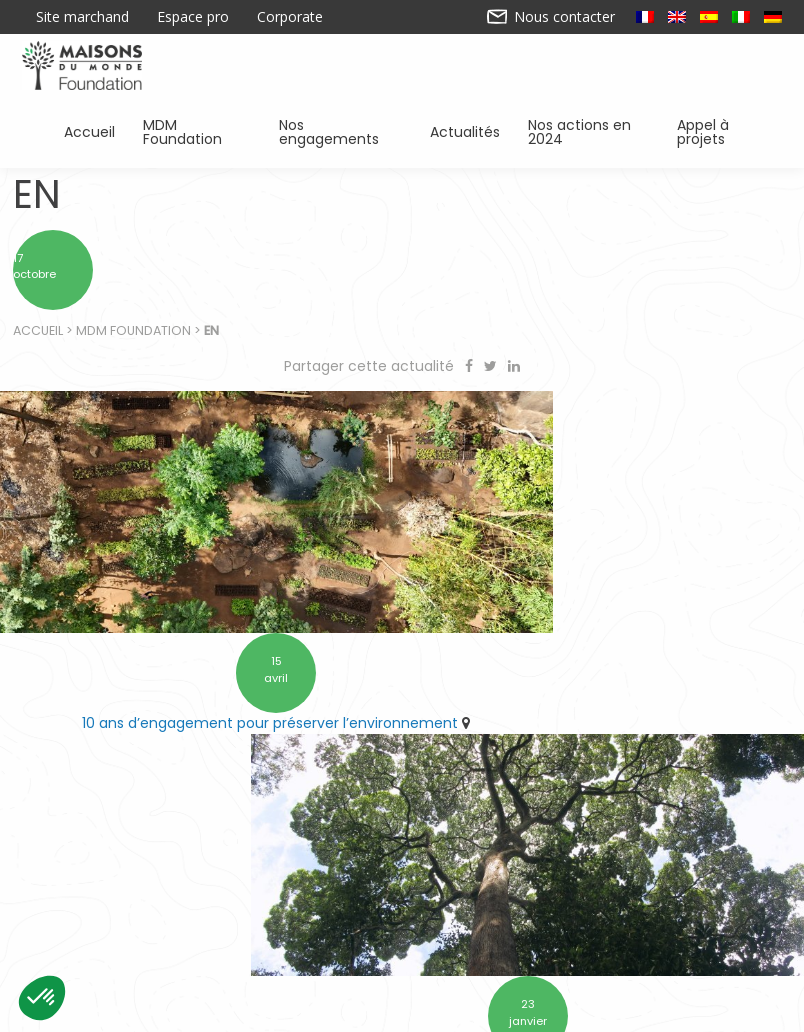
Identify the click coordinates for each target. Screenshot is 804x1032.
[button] (42, 998)
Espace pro (193, 17)
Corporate (290, 17)
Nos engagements (338, 130)
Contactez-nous (244, 1009)
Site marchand (82, 17)
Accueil (89, 130)
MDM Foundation (195, 130)
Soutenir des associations (206, 928)
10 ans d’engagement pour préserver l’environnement (195, 670)
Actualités (465, 130)
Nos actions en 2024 (586, 130)
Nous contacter (551, 17)
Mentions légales (559, 1009)
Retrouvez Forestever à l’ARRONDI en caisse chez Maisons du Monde (603, 680)
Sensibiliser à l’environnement (616, 928)
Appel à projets (722, 130)
